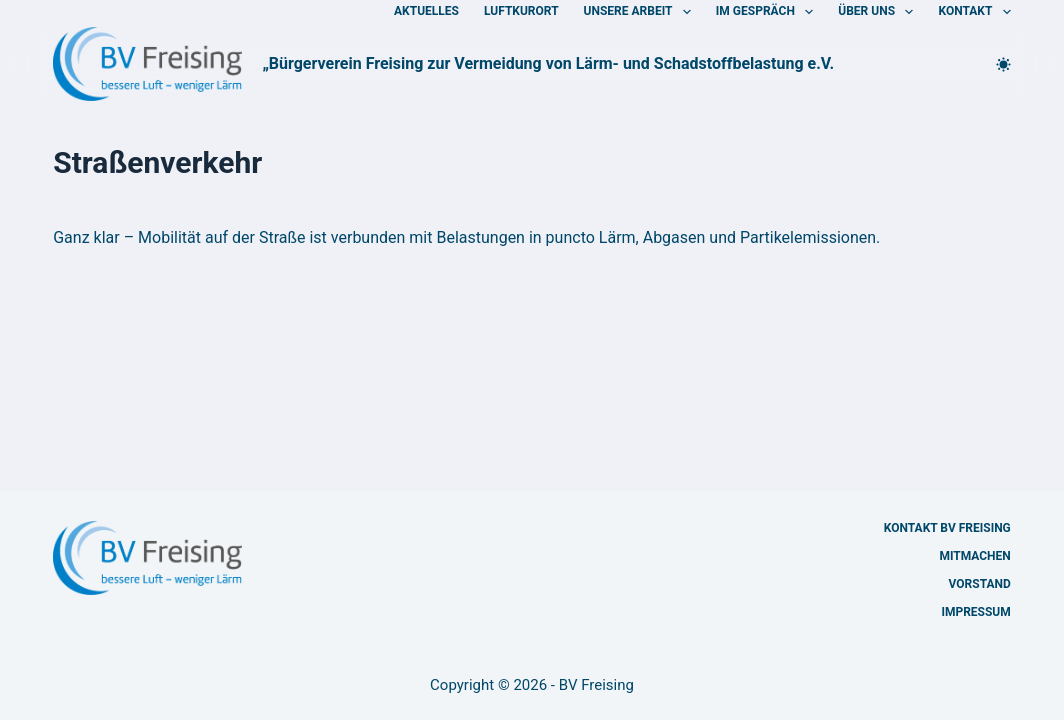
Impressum (975, 612)
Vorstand (980, 584)
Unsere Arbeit (641, 12)
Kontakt (974, 12)
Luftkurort (521, 11)
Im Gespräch (768, 12)
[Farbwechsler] (1003, 64)
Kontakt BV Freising (947, 528)
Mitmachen (974, 556)
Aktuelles (426, 11)
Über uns (879, 12)
